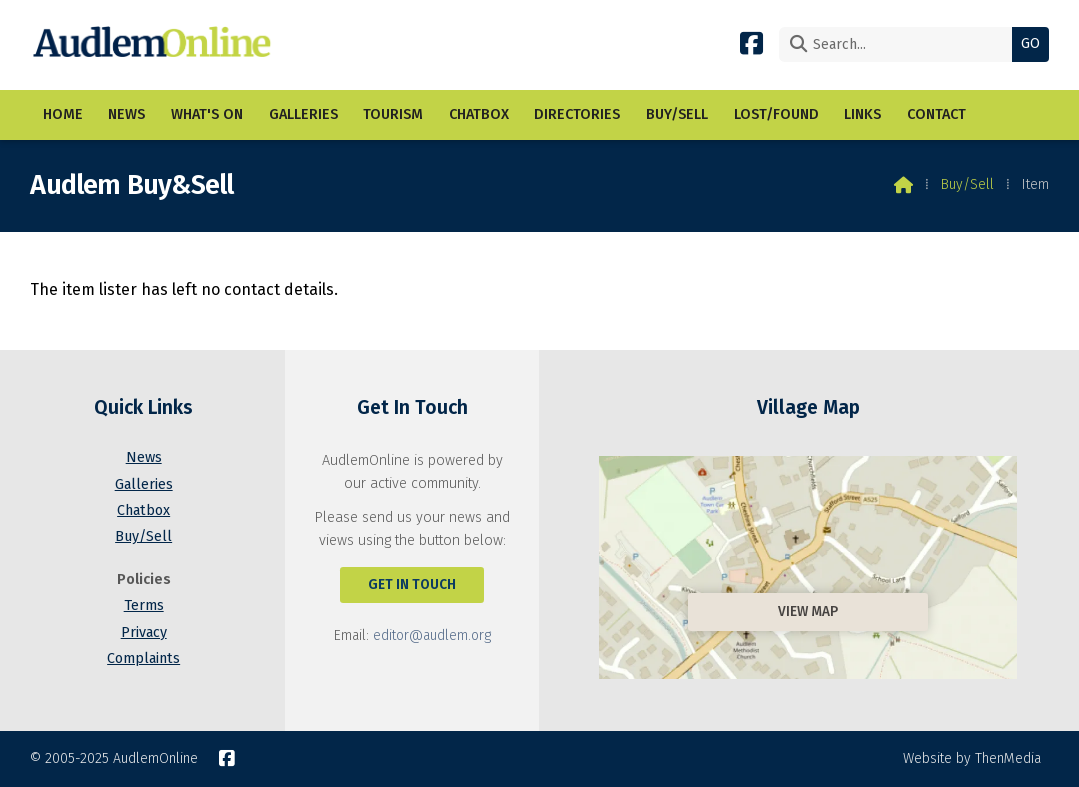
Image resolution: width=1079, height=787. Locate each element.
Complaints (143, 658)
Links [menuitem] (862, 114)
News (144, 457)
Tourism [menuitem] (393, 114)
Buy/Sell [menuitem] (677, 114)
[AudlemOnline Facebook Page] (751, 42)
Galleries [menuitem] (303, 114)
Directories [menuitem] (577, 114)
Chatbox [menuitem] (479, 114)
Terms (144, 605)
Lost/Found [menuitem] (776, 114)
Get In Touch (412, 584)
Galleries (144, 484)
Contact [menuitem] (936, 114)
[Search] (900, 44)
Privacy (144, 632)
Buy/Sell (967, 184)
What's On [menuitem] (207, 114)
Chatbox (143, 510)
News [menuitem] (126, 114)
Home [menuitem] (63, 114)
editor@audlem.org (432, 635)
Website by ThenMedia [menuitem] (972, 758)
